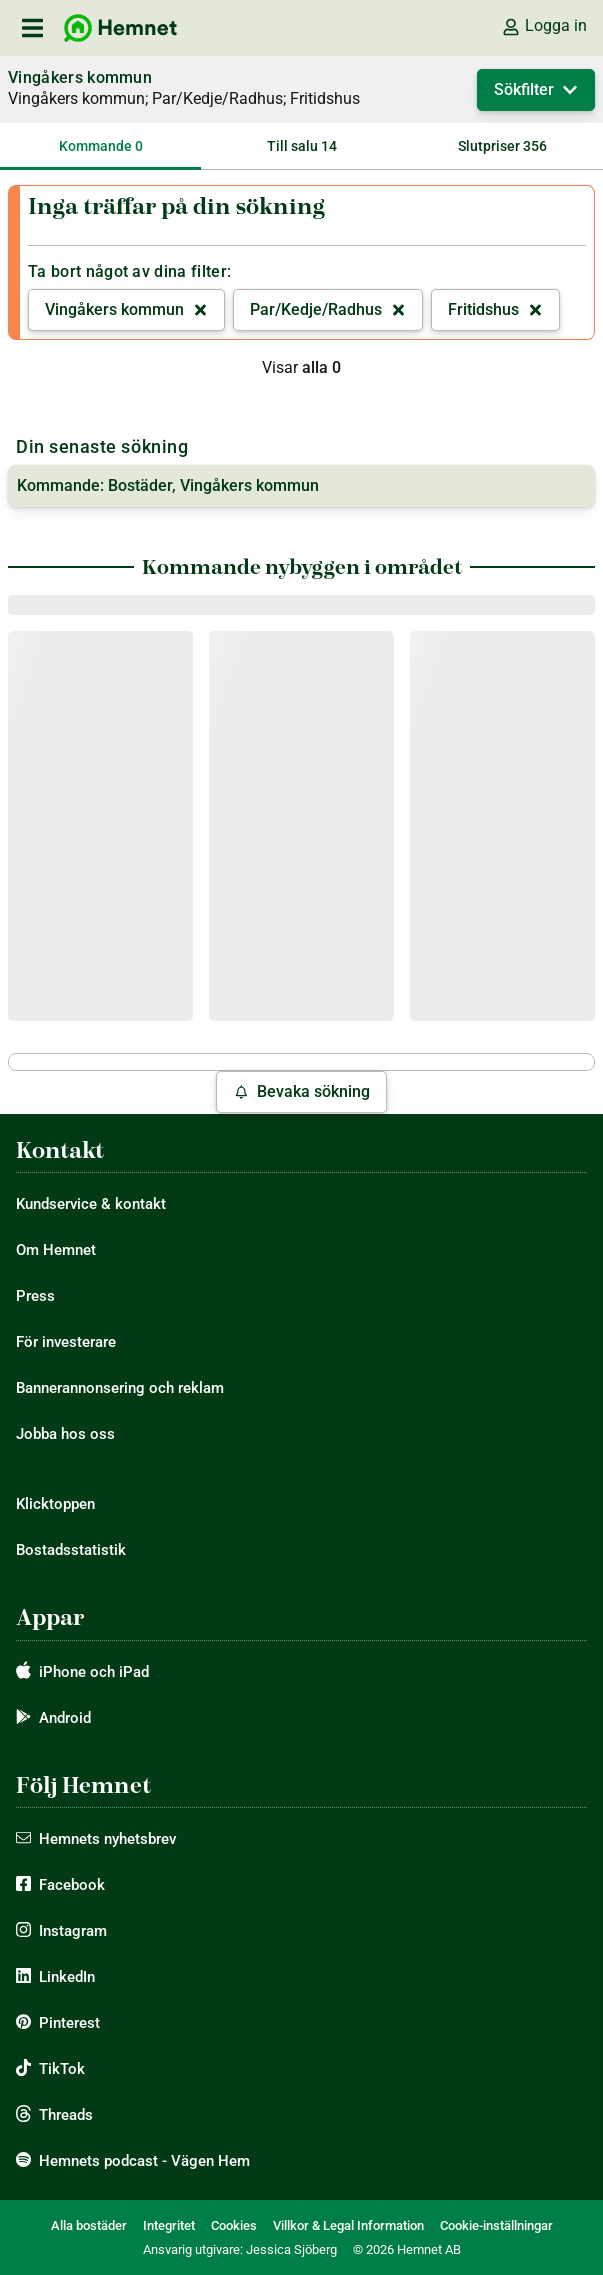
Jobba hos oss (65, 1434)
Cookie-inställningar (496, 2225)
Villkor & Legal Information (348, 2225)
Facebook (72, 1885)
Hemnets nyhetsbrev (107, 1839)
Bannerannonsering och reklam (120, 1388)
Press (35, 1296)
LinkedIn (67, 1977)
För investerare (66, 1342)
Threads (66, 2115)
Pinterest (69, 2023)
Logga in (544, 26)
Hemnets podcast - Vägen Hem (144, 2161)
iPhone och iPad (94, 1672)
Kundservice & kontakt (91, 1204)
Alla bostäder (89, 2225)
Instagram (73, 1931)
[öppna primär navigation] (32, 28)
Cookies (234, 2225)
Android (65, 1718)
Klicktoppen (55, 1504)
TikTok (62, 2069)
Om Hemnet (56, 1250)
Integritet (169, 2225)
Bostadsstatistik (71, 1550)
